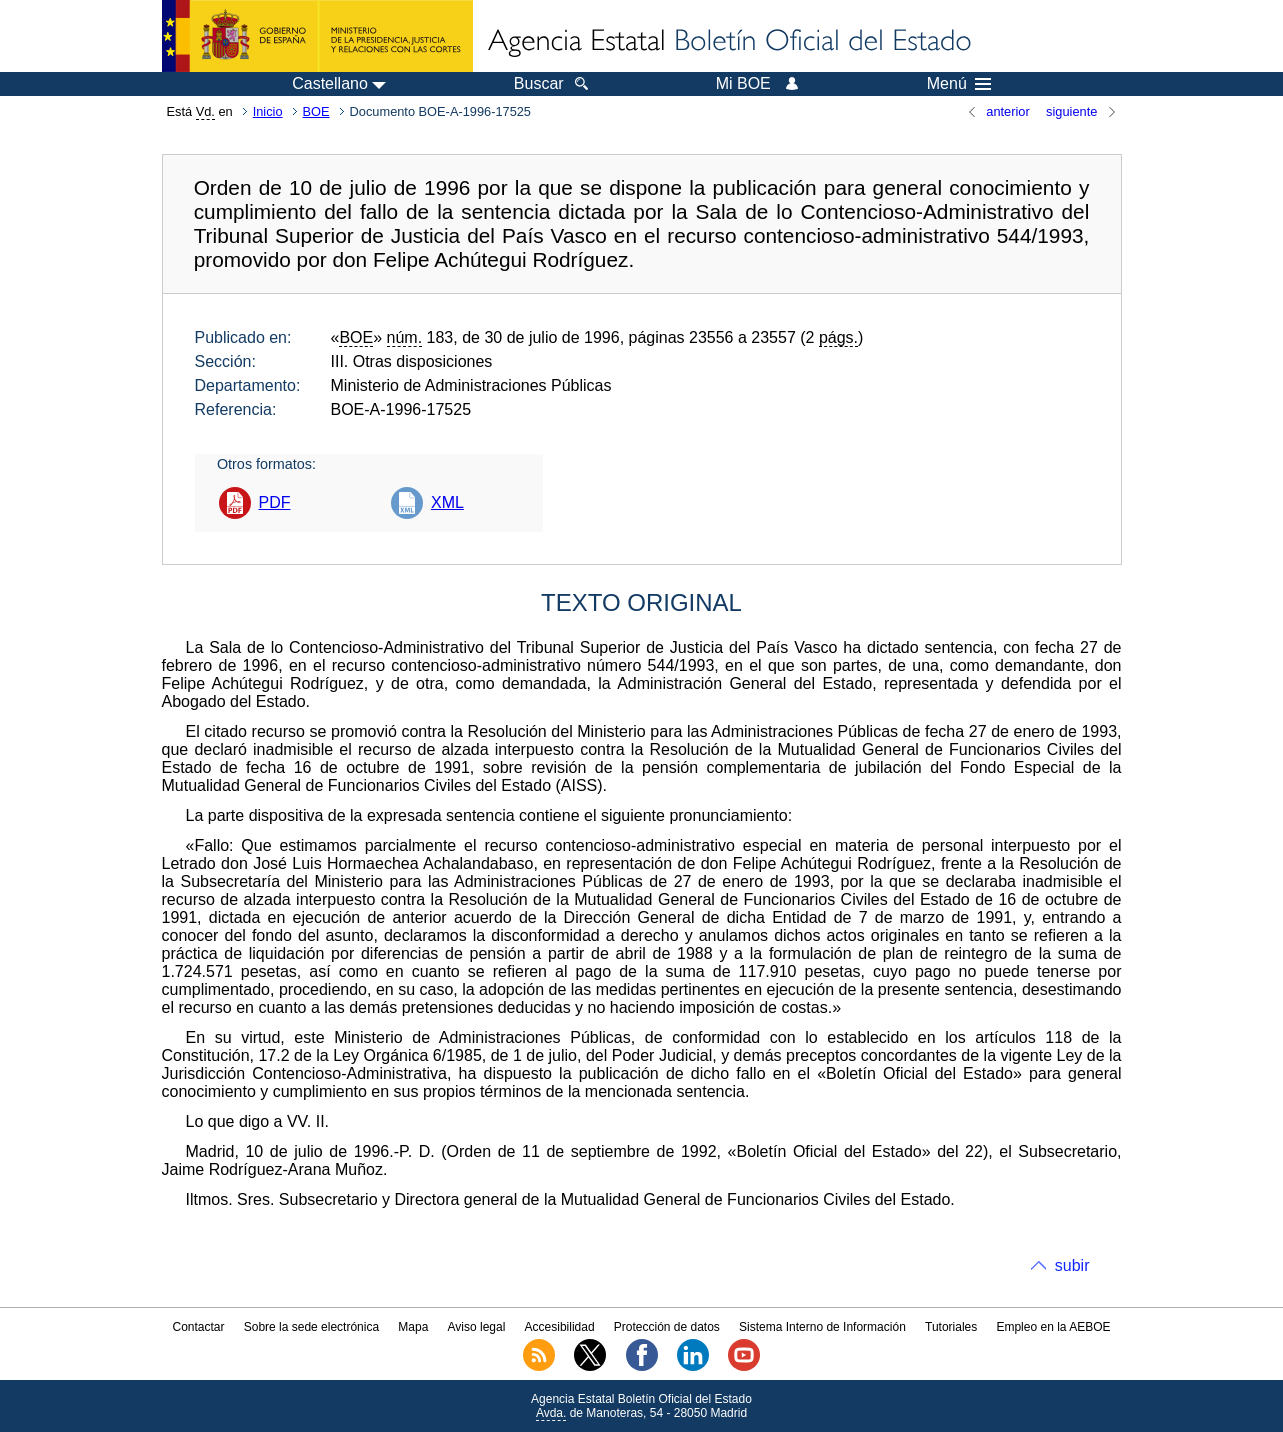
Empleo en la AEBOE (1053, 1327)
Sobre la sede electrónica (311, 1327)
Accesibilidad (560, 1327)
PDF (275, 502)
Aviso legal (477, 1327)
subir (1072, 1265)
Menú (959, 84)
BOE (316, 111)
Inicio (268, 111)
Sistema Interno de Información (822, 1327)
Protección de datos (667, 1327)
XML (447, 502)
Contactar (198, 1327)
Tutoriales (951, 1327)
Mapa (413, 1327)
